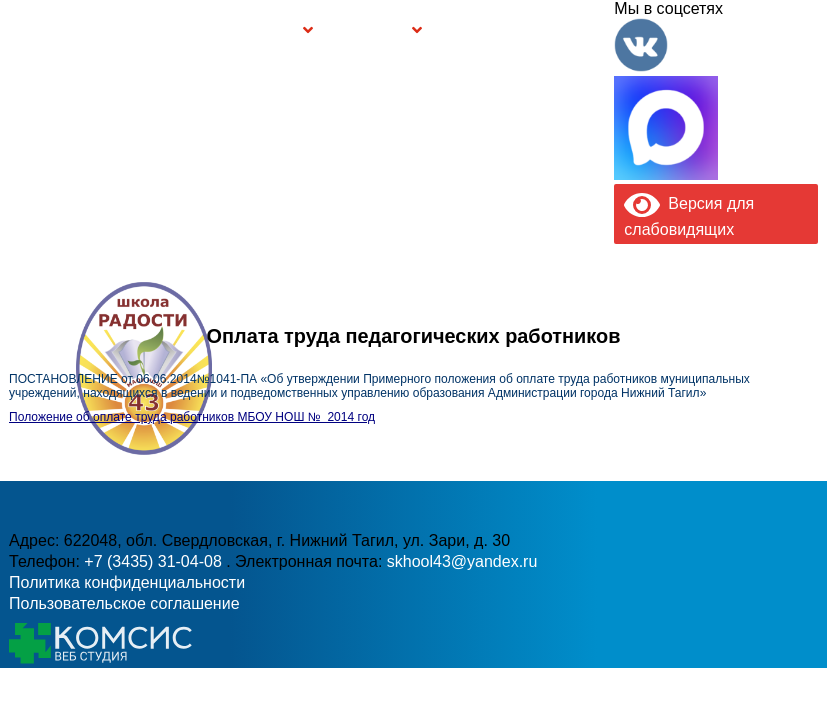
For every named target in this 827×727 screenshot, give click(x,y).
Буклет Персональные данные (482, 30)
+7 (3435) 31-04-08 (155, 561)
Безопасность (369, 32)
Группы (278, 32)
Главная (59, 30)
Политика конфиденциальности (127, 582)
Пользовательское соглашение (124, 603)
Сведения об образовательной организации (148, 30)
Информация (18, 28)
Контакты (579, 30)
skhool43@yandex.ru (462, 561)
